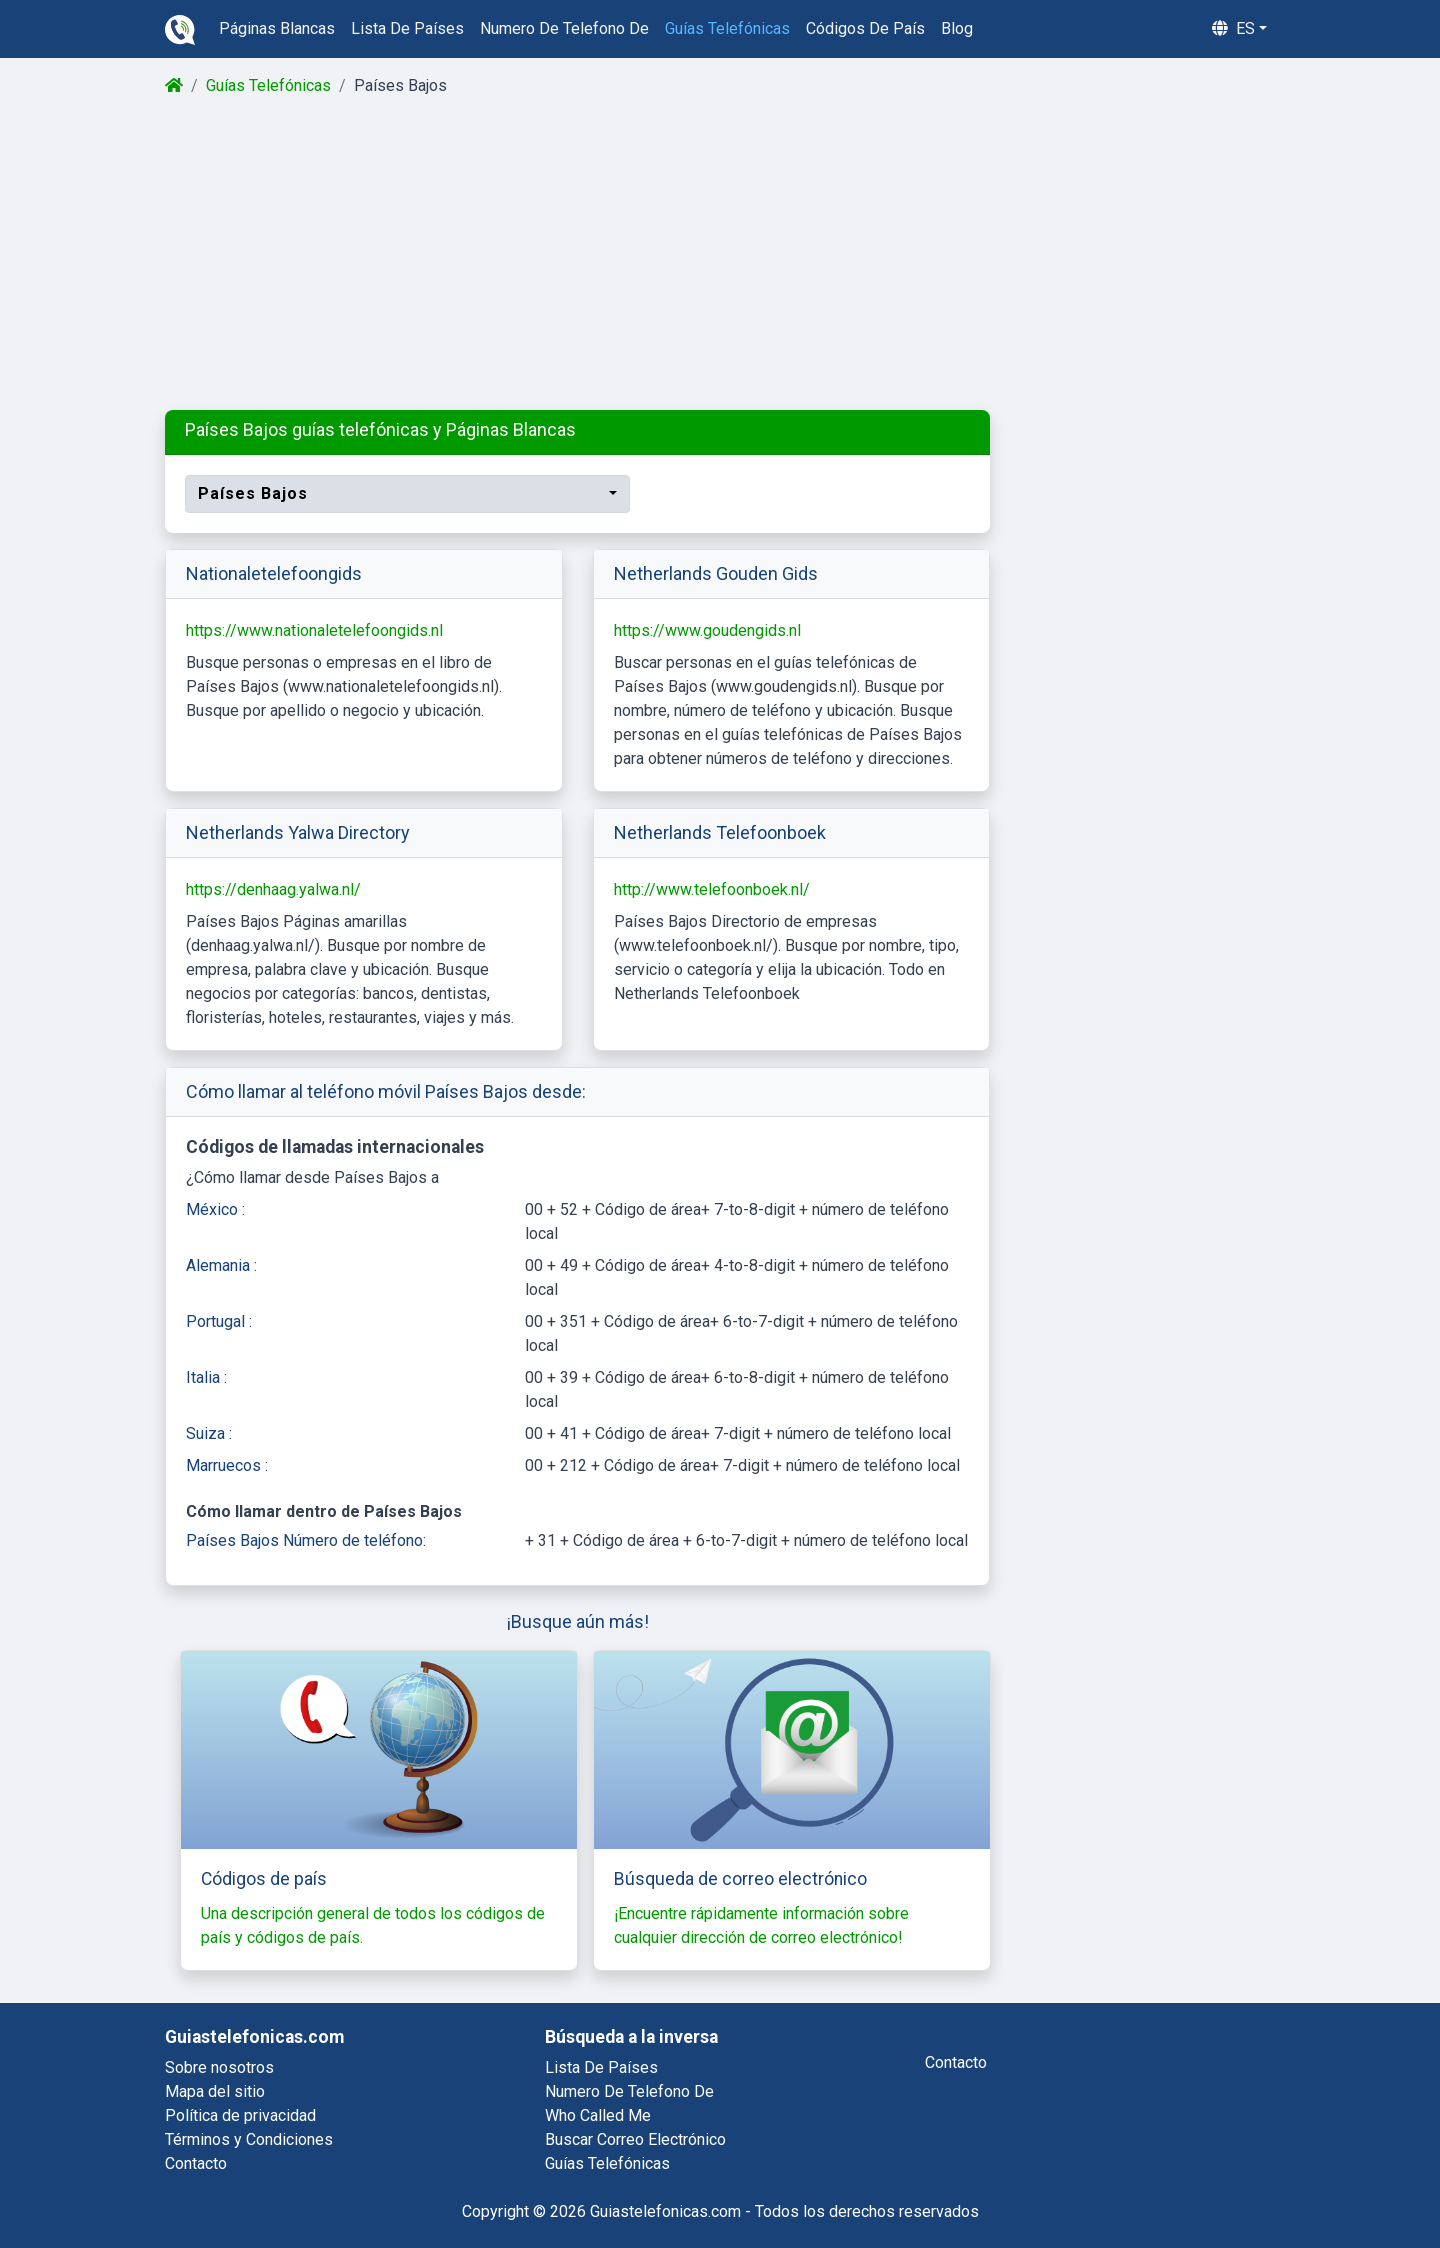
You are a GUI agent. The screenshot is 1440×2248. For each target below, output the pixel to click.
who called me (598, 2115)
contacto (956, 2062)
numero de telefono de (564, 28)
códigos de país (865, 28)
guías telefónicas (727, 28)
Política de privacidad (240, 2115)
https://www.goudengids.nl (707, 630)
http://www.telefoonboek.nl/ (712, 889)
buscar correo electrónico (635, 2139)
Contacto (196, 2163)
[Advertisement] (718, 254)
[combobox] (407, 494)
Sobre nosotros (219, 2067)
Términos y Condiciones (249, 2139)
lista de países (407, 28)
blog (957, 28)
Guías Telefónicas (268, 85)
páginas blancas (277, 28)
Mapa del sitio (215, 2091)
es (1233, 28)
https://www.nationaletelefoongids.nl (314, 630)
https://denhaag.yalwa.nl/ (273, 889)
